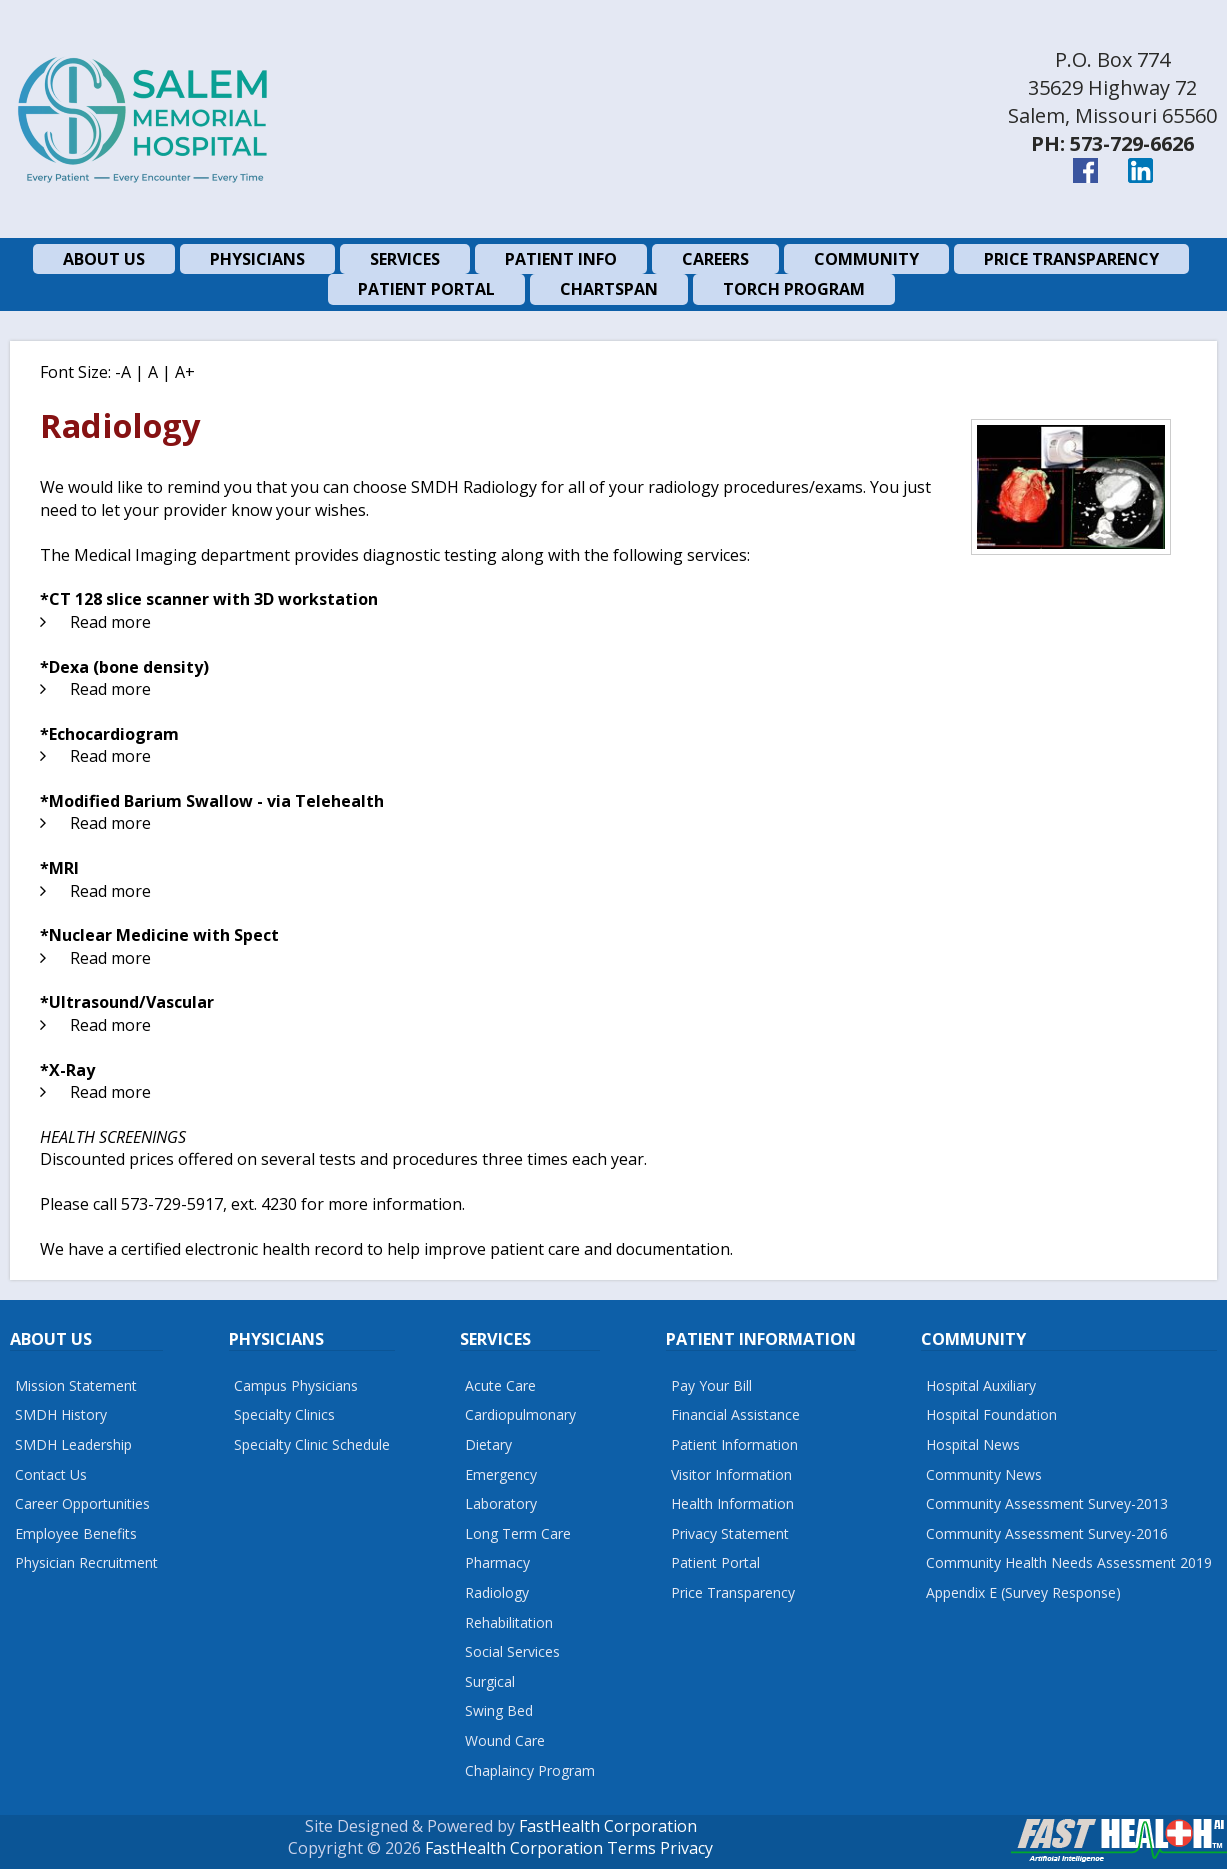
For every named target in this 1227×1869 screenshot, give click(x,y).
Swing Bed (499, 1710)
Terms (631, 1848)
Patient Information (734, 1444)
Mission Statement (76, 1385)
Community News (984, 1474)
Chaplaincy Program (530, 1770)
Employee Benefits (76, 1533)
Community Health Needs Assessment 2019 (1069, 1562)
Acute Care (500, 1385)
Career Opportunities (82, 1503)
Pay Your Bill (711, 1385)
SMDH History (61, 1414)
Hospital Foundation (991, 1414)
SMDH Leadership (73, 1444)
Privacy (686, 1848)
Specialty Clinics (284, 1414)
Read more (110, 622)
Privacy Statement (730, 1533)
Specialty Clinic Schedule (312, 1444)
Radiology (497, 1592)
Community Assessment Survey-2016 (1047, 1533)
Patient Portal (715, 1562)
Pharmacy (497, 1562)
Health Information (732, 1503)
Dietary (488, 1444)
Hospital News (973, 1444)
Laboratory (501, 1503)
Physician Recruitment (86, 1562)
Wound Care (505, 1740)
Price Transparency (733, 1592)
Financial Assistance (735, 1414)
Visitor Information (731, 1474)
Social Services (512, 1651)
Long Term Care (518, 1533)
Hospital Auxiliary (981, 1385)
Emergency (501, 1474)
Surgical (490, 1681)
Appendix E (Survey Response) (1023, 1592)
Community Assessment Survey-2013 (1047, 1503)
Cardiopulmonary (520, 1414)
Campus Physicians (296, 1385)
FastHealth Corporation (608, 1826)
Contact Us (51, 1474)
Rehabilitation (509, 1622)
